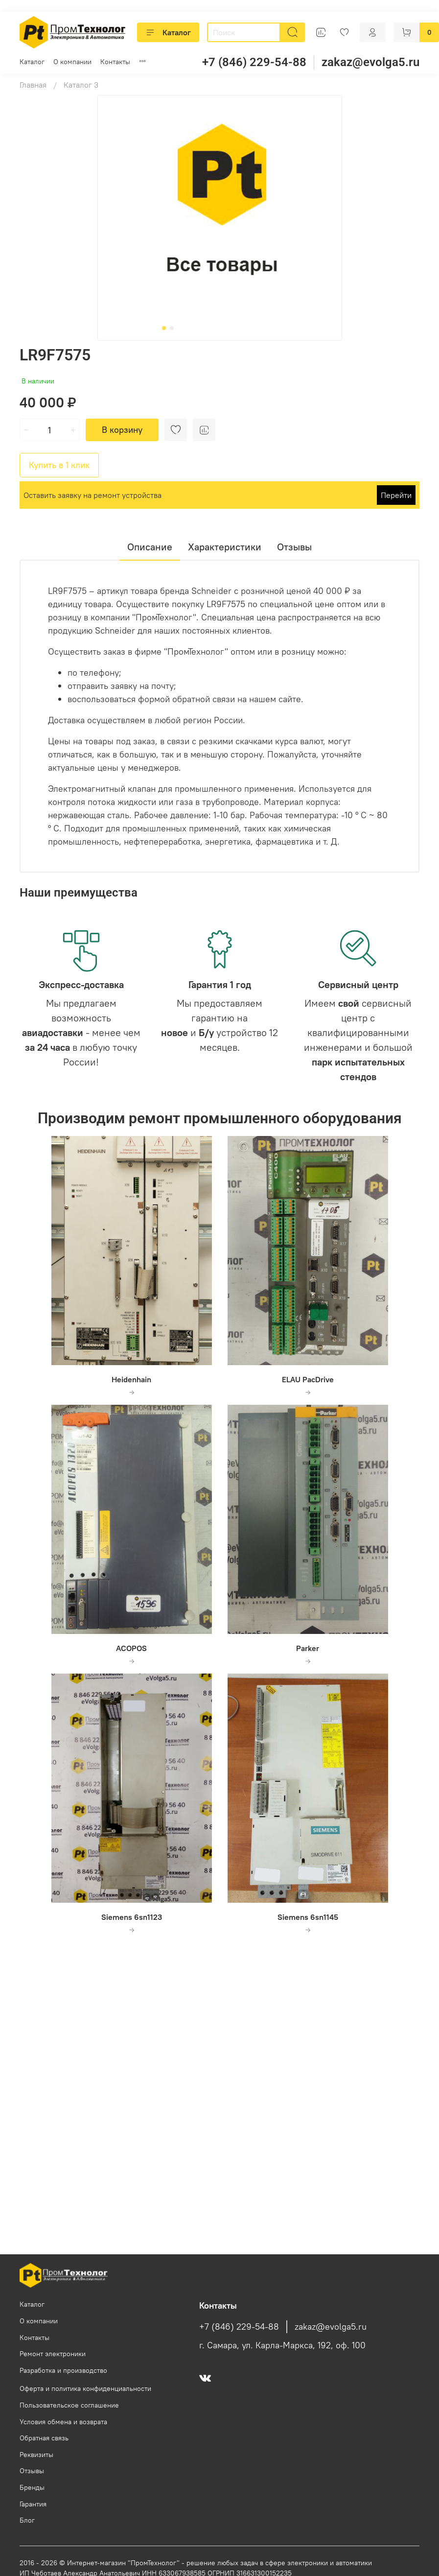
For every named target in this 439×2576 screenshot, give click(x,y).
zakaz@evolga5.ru (370, 62)
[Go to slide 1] (164, 328)
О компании (72, 61)
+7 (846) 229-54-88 (254, 62)
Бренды (32, 2487)
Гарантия (33, 2504)
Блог (27, 2520)
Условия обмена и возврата (63, 2421)
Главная (33, 85)
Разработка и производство (63, 2370)
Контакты (115, 61)
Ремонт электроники (53, 2353)
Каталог (168, 32)
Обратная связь (44, 2438)
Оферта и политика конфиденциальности (85, 2388)
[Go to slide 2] (172, 328)
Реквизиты (36, 2454)
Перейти (396, 495)
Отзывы (32, 2470)
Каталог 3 (81, 85)
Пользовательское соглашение (69, 2405)
